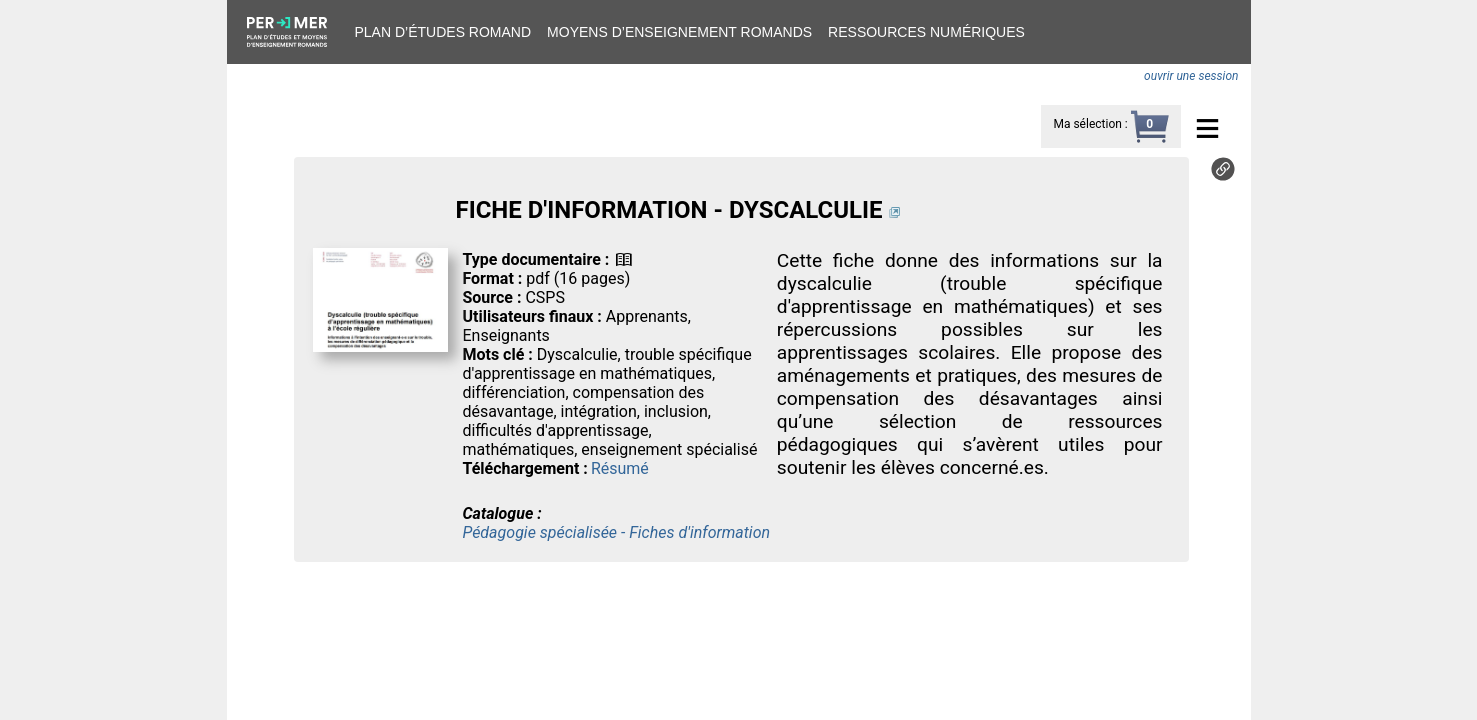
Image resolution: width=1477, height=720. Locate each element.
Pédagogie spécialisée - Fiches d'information (616, 532)
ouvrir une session (1191, 76)
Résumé (620, 468)
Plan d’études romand (443, 32)
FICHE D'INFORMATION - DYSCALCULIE (668, 210)
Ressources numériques (926, 32)
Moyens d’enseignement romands (679, 32)
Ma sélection (1087, 124)
